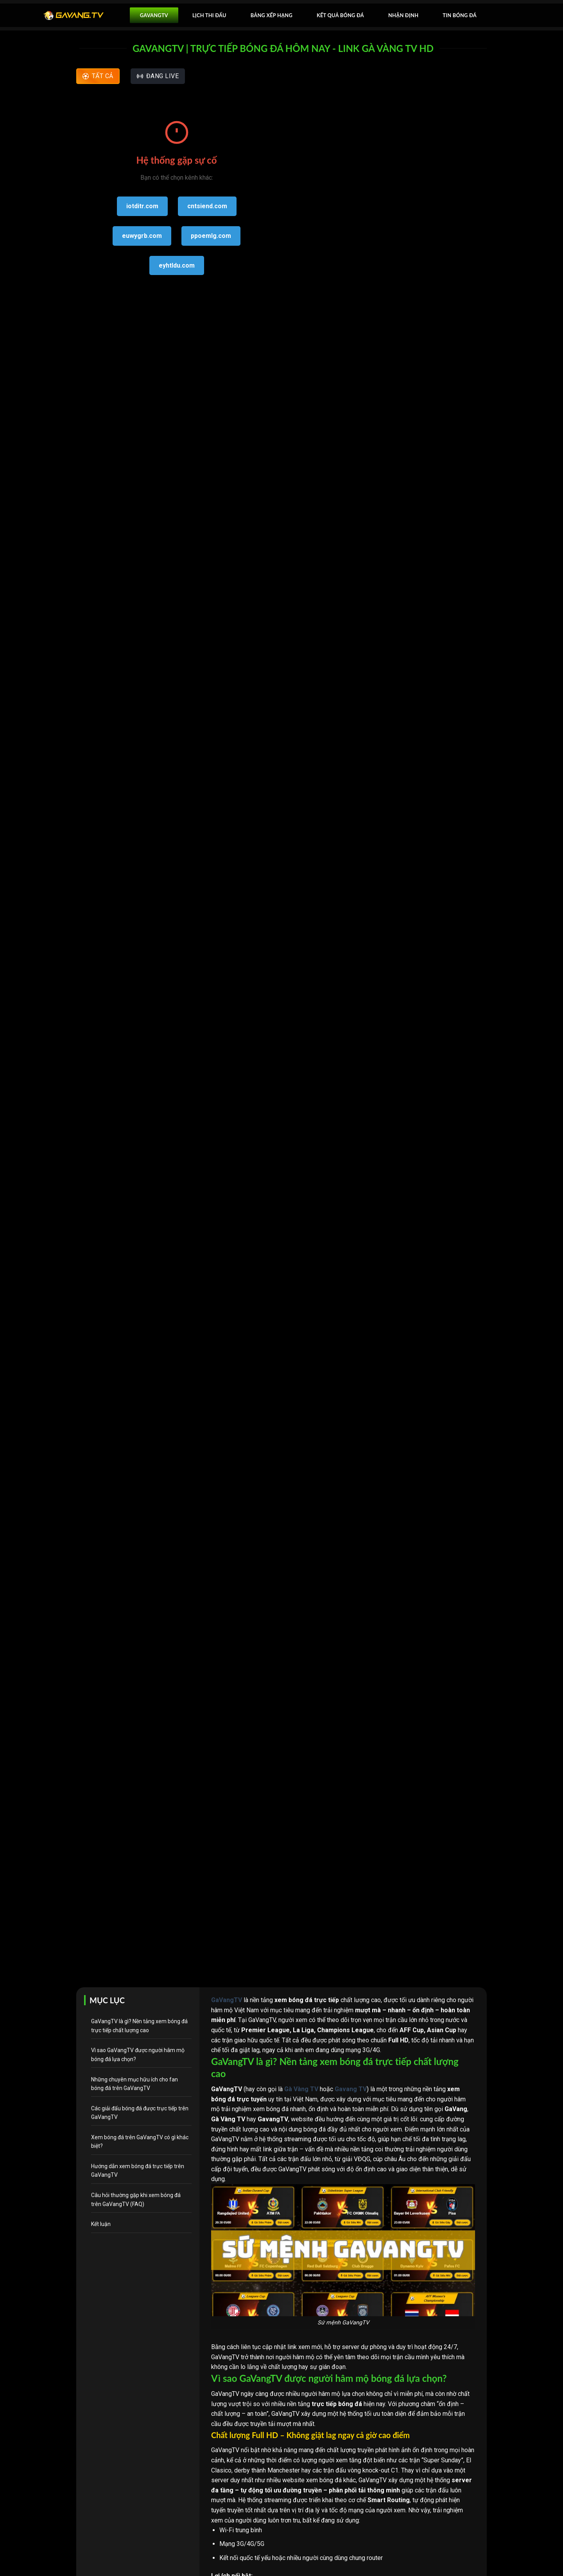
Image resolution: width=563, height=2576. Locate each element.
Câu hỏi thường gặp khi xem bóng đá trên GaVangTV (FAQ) (136, 2199)
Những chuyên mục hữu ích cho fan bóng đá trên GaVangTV (134, 2083)
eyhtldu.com (177, 265)
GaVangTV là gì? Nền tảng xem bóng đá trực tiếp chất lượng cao (139, 2025)
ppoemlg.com (211, 235)
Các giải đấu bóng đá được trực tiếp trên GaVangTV (139, 2112)
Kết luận (101, 2224)
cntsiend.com (207, 206)
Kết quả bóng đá (340, 15)
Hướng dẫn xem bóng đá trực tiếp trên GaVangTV (137, 2170)
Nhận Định (403, 15)
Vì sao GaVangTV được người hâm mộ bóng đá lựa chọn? (138, 2054)
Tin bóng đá (460, 15)
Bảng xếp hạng (271, 15)
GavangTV (154, 15)
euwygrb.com (142, 235)
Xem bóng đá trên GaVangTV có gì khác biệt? (139, 2141)
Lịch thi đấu (209, 15)
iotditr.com (142, 206)
